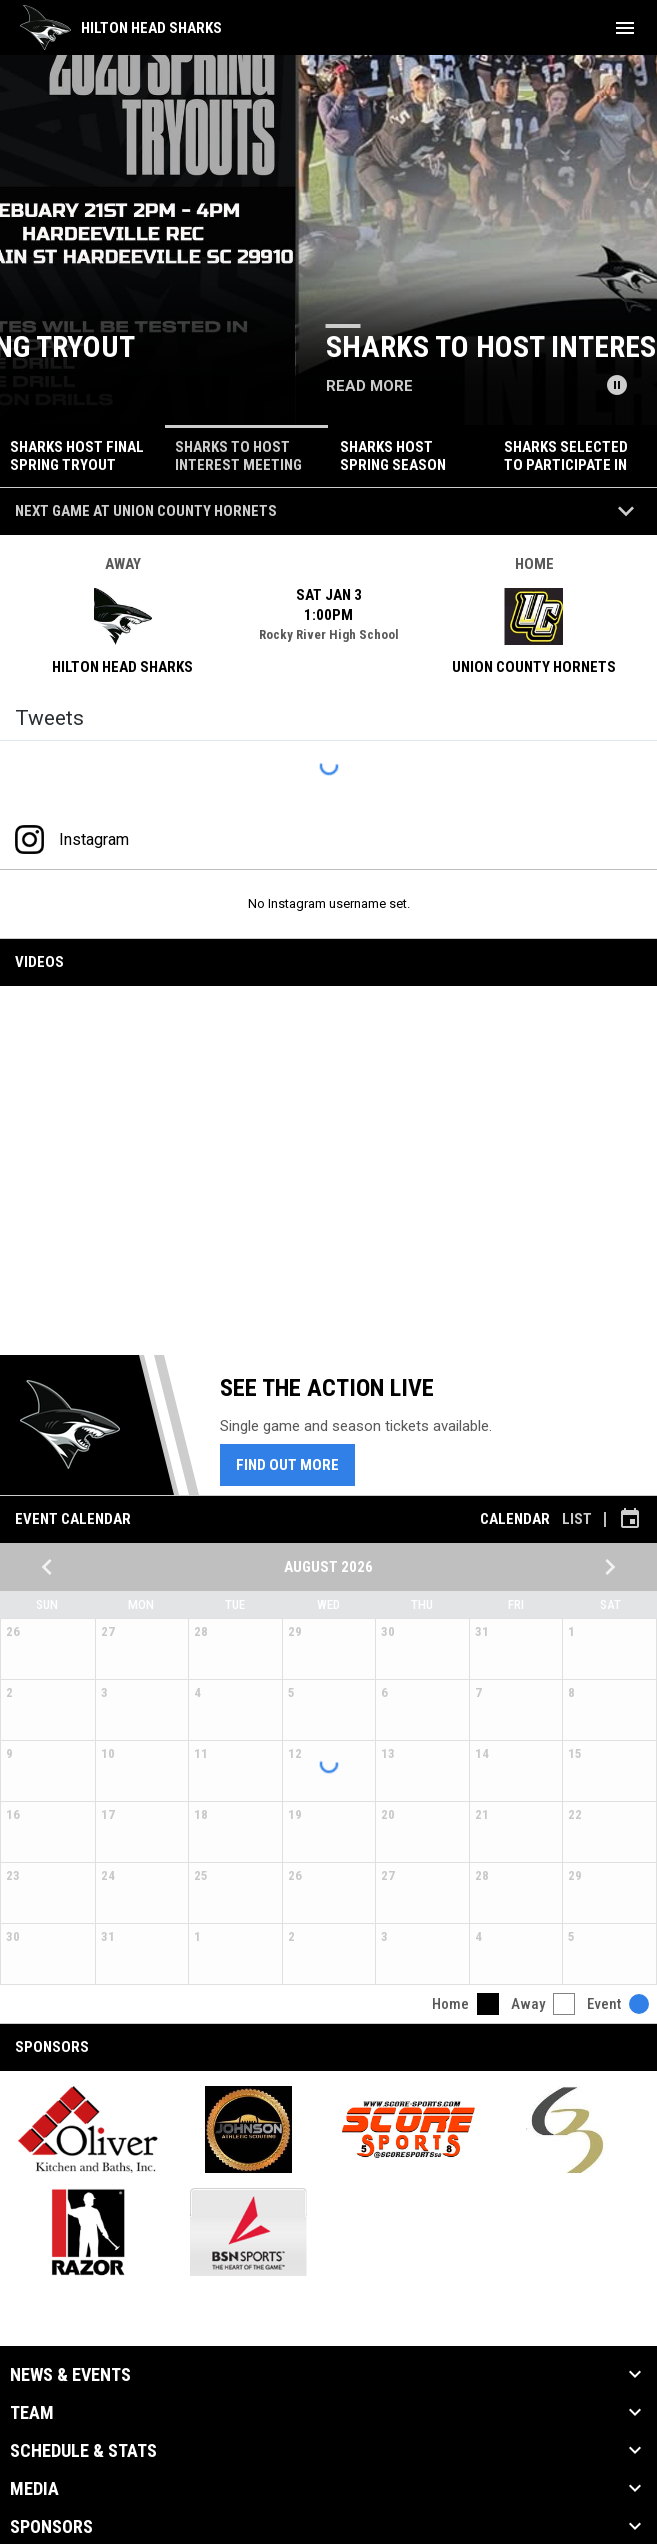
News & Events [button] (70, 2375)
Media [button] (34, 2489)
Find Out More (287, 1465)
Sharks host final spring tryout (263, 346)
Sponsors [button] (51, 2527)
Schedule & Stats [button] (83, 2451)
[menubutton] (625, 28)
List (577, 1519)
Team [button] (32, 2413)
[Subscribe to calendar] (630, 1519)
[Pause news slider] (617, 385)
